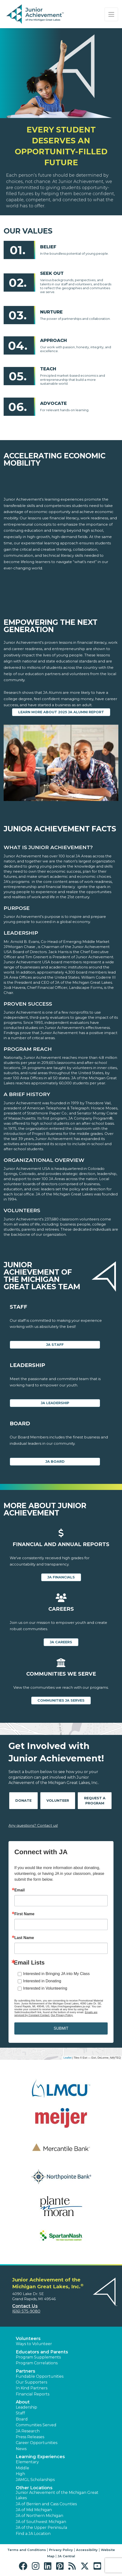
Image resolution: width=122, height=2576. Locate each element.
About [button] (23, 2402)
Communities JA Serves (61, 1700)
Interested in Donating (42, 1981)
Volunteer (57, 1800)
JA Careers (61, 1642)
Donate (23, 1800)
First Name (24, 1914)
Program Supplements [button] (38, 2357)
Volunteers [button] (28, 2338)
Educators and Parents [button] (42, 2352)
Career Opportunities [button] (36, 2442)
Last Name (24, 1938)
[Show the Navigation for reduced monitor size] (111, 14)
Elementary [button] (27, 2462)
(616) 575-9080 (26, 2311)
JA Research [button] (28, 2431)
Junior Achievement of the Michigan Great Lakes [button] (57, 2495)
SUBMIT (61, 2028)
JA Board (55, 1461)
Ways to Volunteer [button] (34, 2343)
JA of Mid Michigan (34, 2509)
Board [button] (22, 2419)
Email (19, 1890)
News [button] (21, 2448)
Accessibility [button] (87, 2550)
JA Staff (55, 1344)
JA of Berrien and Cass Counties (46, 2504)
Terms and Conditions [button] (26, 2550)
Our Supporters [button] (31, 2382)
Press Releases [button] (30, 2437)
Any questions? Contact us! (33, 1825)
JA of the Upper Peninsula (41, 2527)
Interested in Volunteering (45, 1988)
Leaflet (67, 2057)
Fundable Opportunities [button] (39, 2376)
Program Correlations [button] (37, 2363)
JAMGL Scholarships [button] (35, 2479)
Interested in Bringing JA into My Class (56, 1974)
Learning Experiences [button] (40, 2456)
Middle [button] (22, 2468)
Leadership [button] (26, 2407)
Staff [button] (20, 2413)
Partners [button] (25, 2371)
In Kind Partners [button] (31, 2388)
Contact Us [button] (25, 2306)
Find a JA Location (33, 2533)
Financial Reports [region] (32, 2394)
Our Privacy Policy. (62, 2015)
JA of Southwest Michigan (41, 2521)
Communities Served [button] (36, 2425)
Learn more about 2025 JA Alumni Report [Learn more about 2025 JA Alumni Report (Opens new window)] (61, 712)
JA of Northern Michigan (39, 2515)
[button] (24, 2566)
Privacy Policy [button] (61, 2550)
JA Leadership (55, 1403)
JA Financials (61, 1577)
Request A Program (94, 1800)
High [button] (20, 2474)
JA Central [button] (66, 2556)
